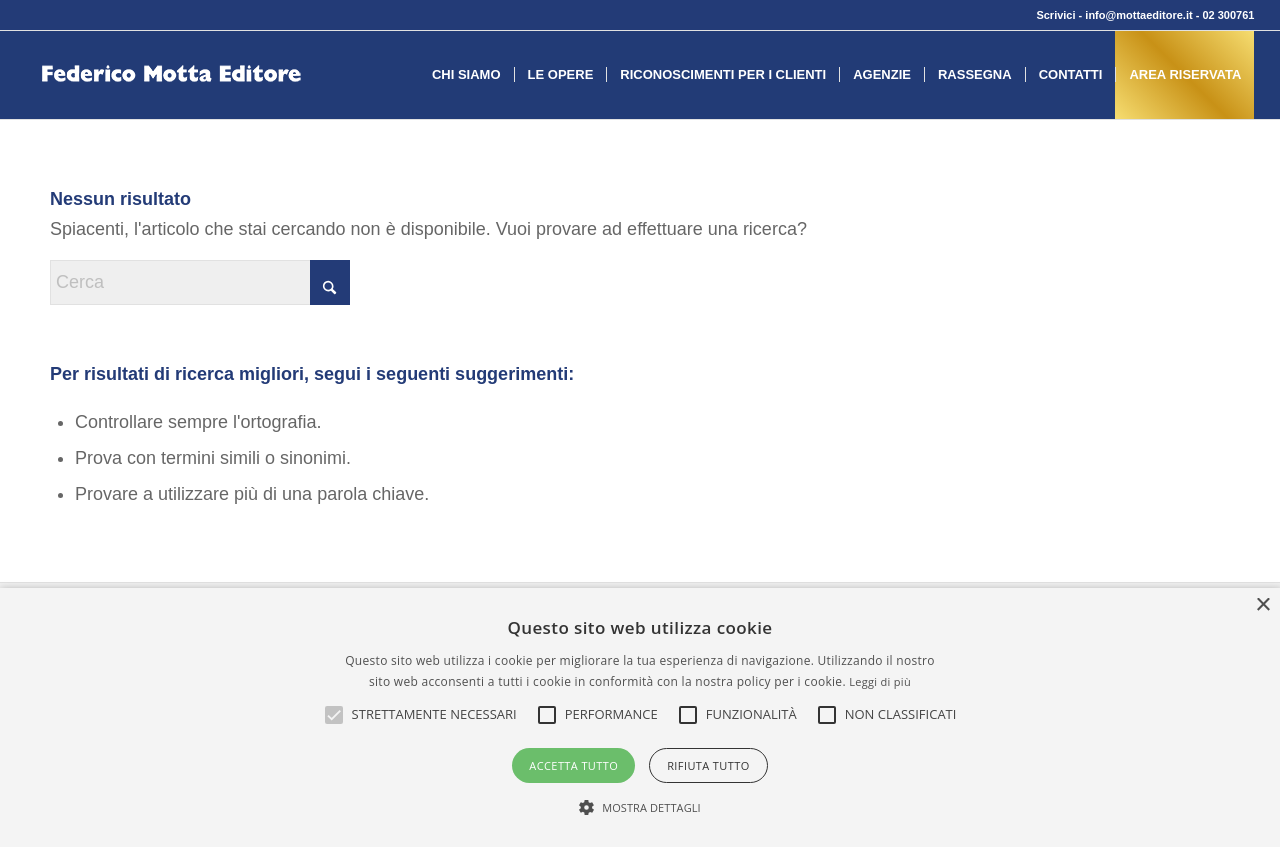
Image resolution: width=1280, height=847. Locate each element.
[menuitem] (466, 75)
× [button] (1262, 605)
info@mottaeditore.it (1138, 15)
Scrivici (1055, 15)
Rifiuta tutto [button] (708, 765)
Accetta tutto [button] (573, 765)
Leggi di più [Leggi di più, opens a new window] (880, 681)
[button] (434, 715)
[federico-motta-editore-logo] (171, 105)
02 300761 (1228, 15)
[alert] (640, 717)
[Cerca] (200, 282)
